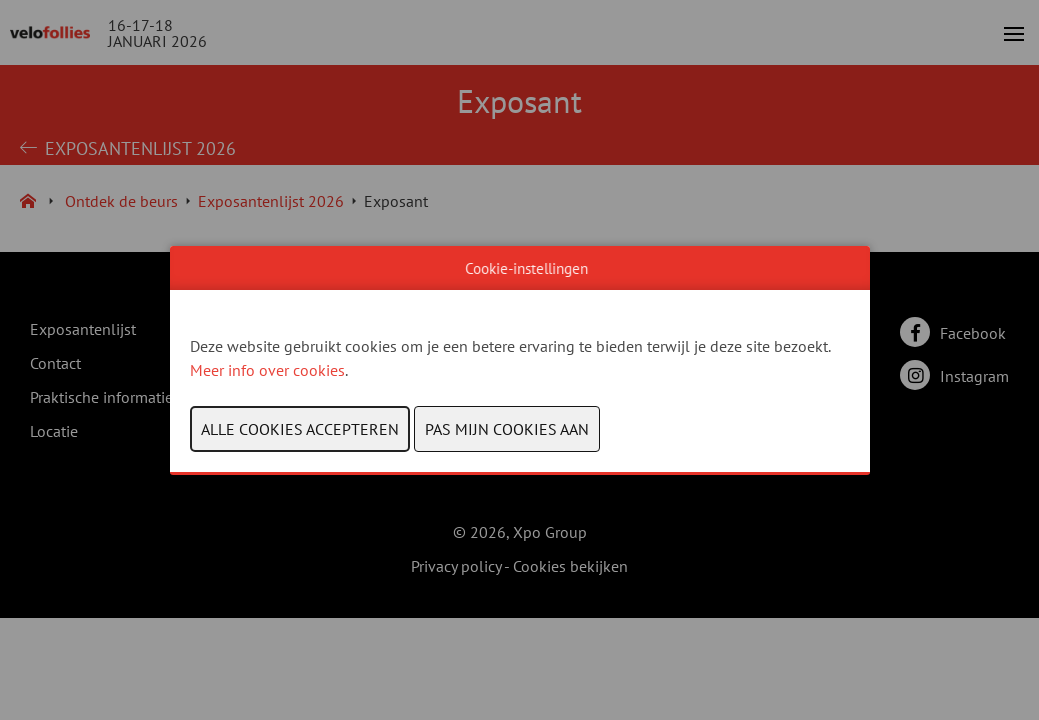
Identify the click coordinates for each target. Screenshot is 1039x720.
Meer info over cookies (267, 370)
